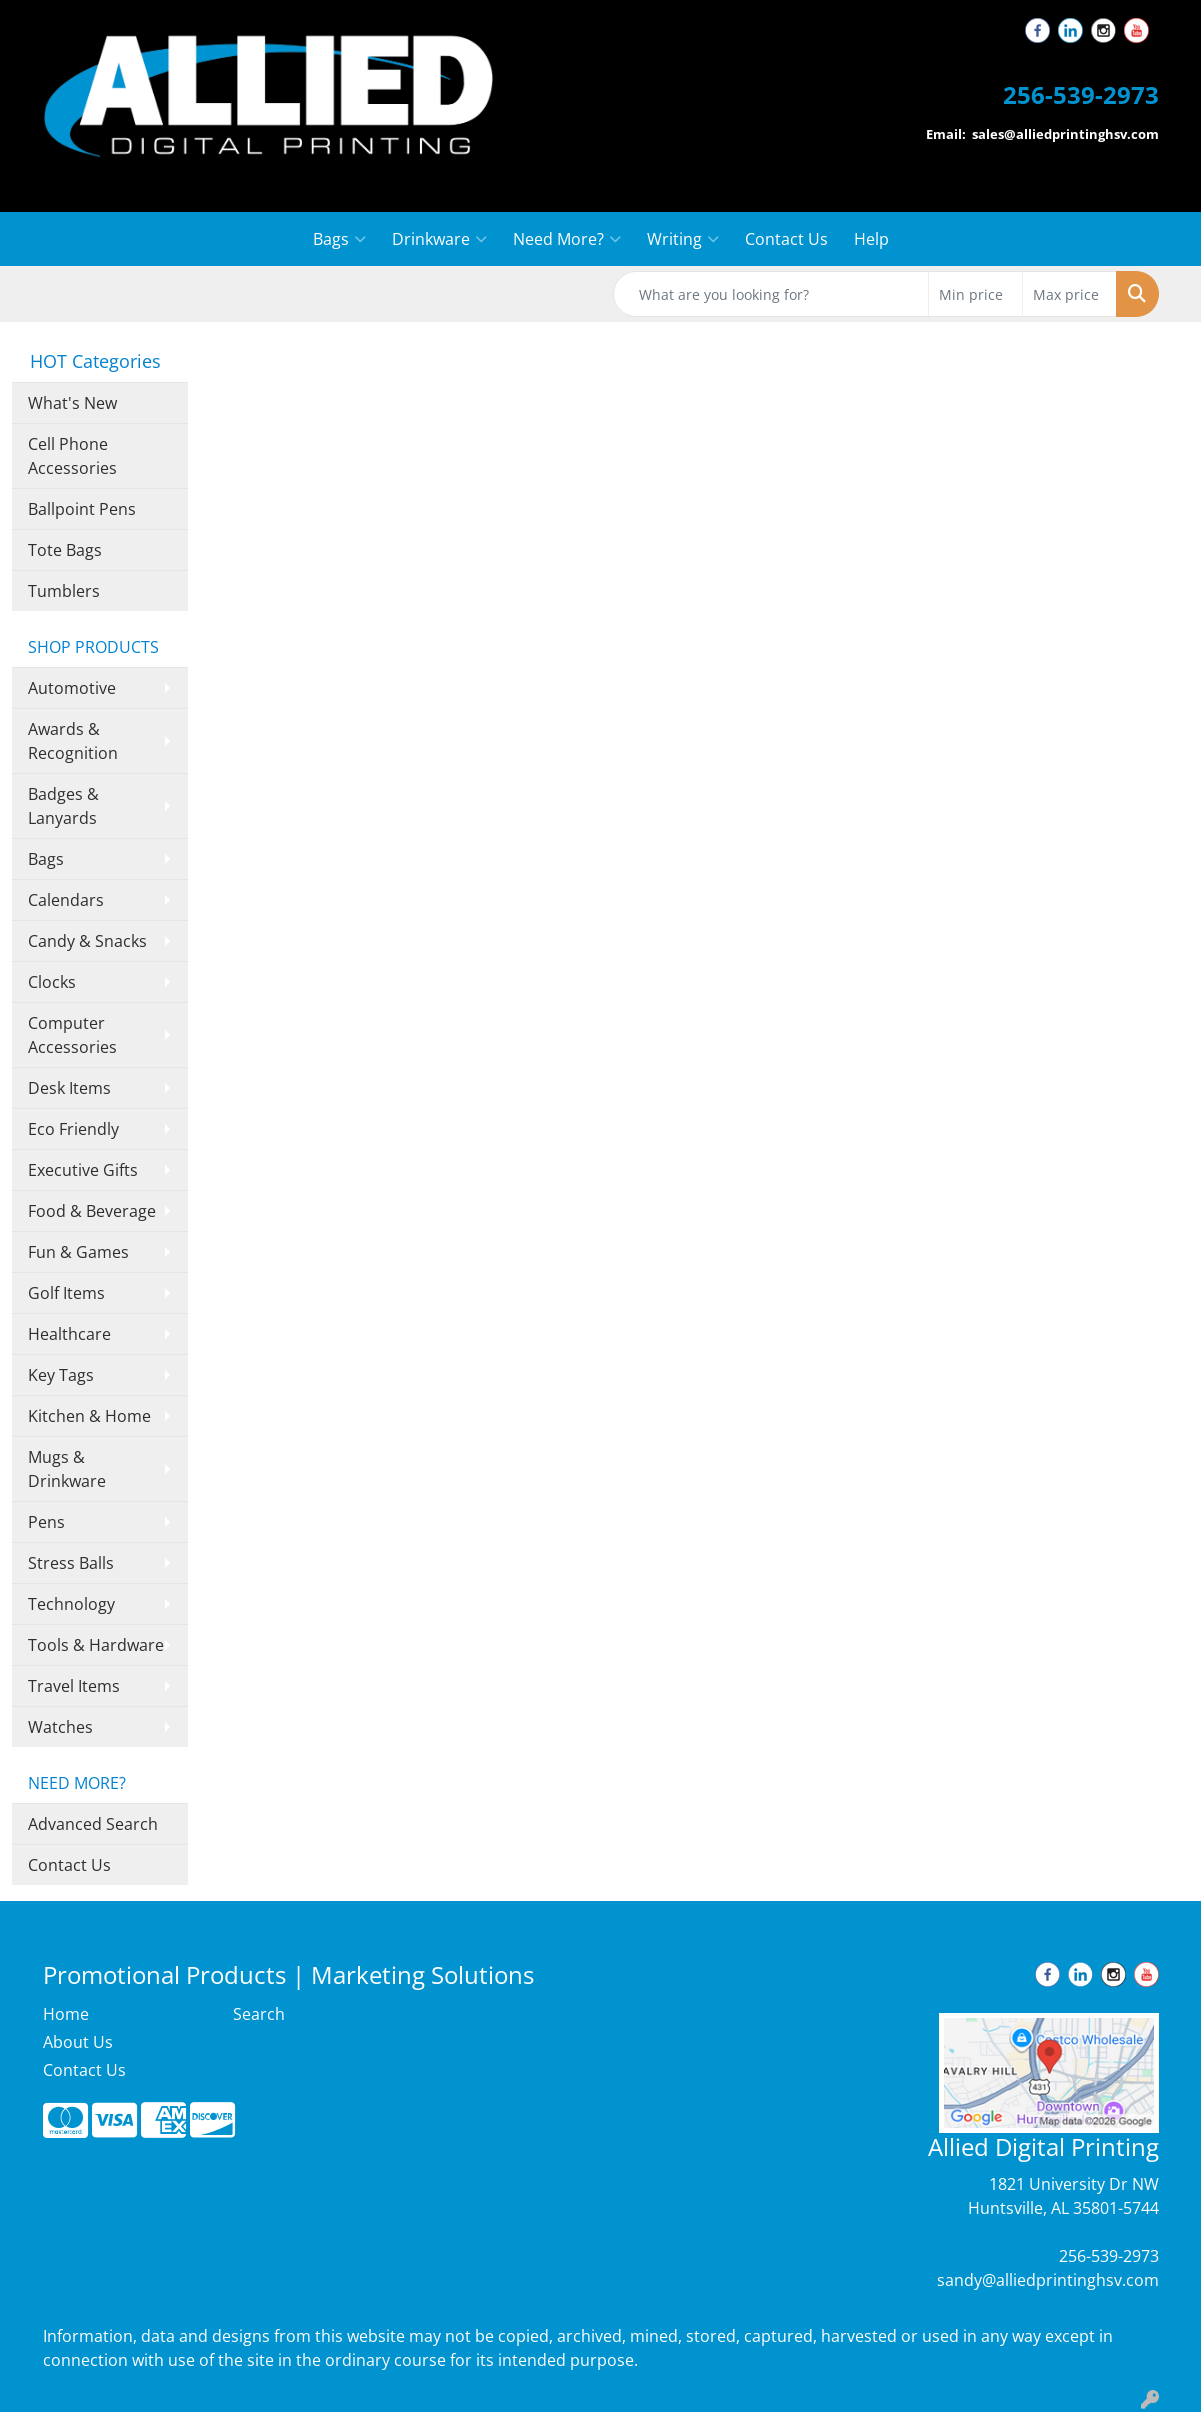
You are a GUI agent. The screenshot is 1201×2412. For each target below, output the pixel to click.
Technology (71, 1604)
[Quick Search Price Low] (975, 294)
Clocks (52, 982)
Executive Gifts (83, 1170)
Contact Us (786, 239)
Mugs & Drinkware (67, 1469)
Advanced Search (93, 1824)
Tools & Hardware (96, 1645)
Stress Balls (71, 1563)
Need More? (567, 239)
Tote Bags (65, 550)
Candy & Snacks (87, 941)
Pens (46, 1522)
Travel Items (74, 1686)
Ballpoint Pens (82, 509)
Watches (60, 1727)
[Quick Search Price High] (1069, 294)
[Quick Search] (771, 294)
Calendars (66, 900)
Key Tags (61, 1375)
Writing (683, 239)
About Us (78, 2042)
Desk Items (69, 1088)
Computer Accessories (72, 1035)
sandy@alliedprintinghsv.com (1048, 2280)
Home (66, 2014)
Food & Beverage (92, 1211)
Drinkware (439, 239)
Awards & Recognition (73, 741)
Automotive (72, 688)
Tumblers (64, 591)
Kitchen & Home (89, 1416)
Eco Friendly (73, 1129)
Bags (339, 239)
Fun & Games (78, 1252)
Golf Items (66, 1293)
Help (871, 239)
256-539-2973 (1109, 2256)
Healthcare (69, 1334)
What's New (72, 403)
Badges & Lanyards (63, 806)
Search (259, 2014)
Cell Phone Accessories (72, 456)
